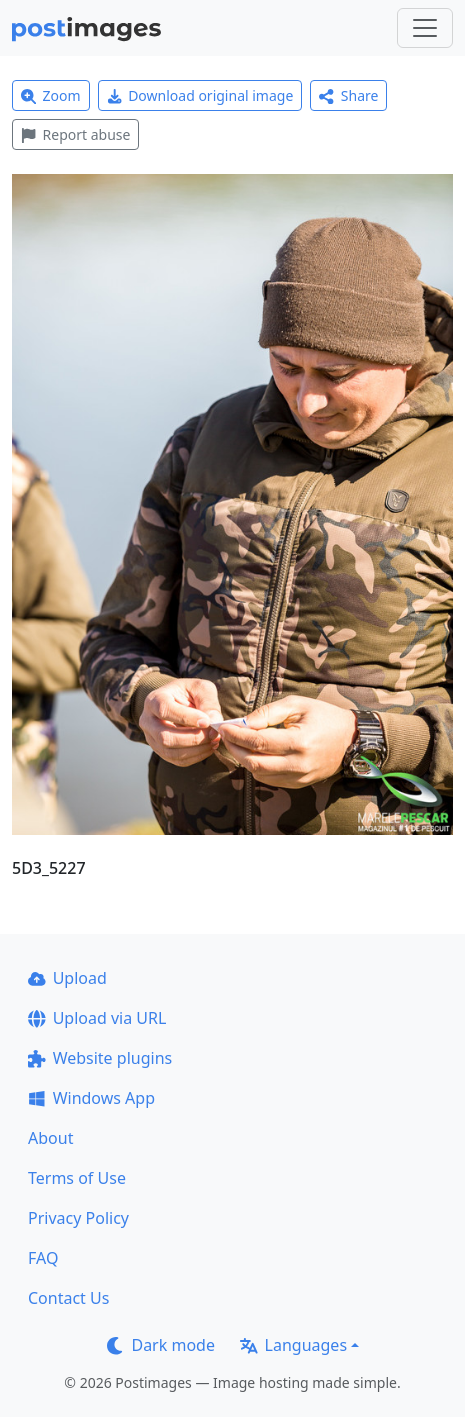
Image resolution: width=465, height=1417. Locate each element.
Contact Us (68, 1298)
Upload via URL (97, 1018)
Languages (293, 1345)
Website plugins (100, 1058)
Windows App (91, 1098)
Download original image (200, 95)
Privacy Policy (78, 1218)
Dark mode (161, 1345)
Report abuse (75, 134)
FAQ (43, 1258)
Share (348, 95)
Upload (67, 978)
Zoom (51, 95)
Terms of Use (77, 1178)
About (50, 1138)
